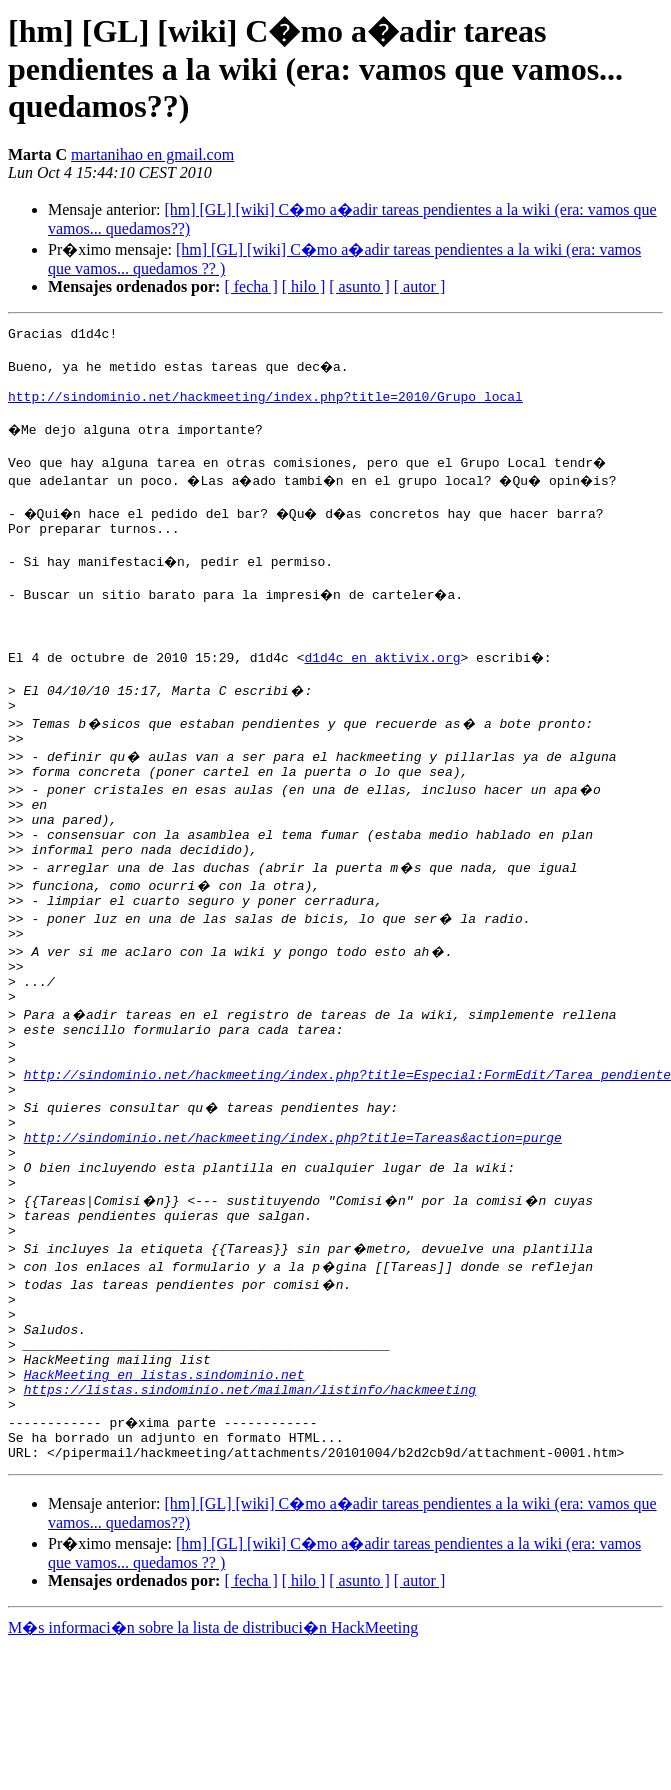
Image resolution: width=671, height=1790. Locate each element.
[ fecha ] (250, 286)
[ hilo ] (304, 286)
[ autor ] (420, 286)
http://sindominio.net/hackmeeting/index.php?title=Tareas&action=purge (293, 1236)
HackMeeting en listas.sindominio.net (164, 1506)
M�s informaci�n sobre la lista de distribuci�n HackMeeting (213, 1771)
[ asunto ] (359, 286)
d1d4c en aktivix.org (382, 696)
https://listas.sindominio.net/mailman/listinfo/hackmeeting (250, 1524)
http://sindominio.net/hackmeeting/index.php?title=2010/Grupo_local (265, 408)
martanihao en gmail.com (152, 154)
